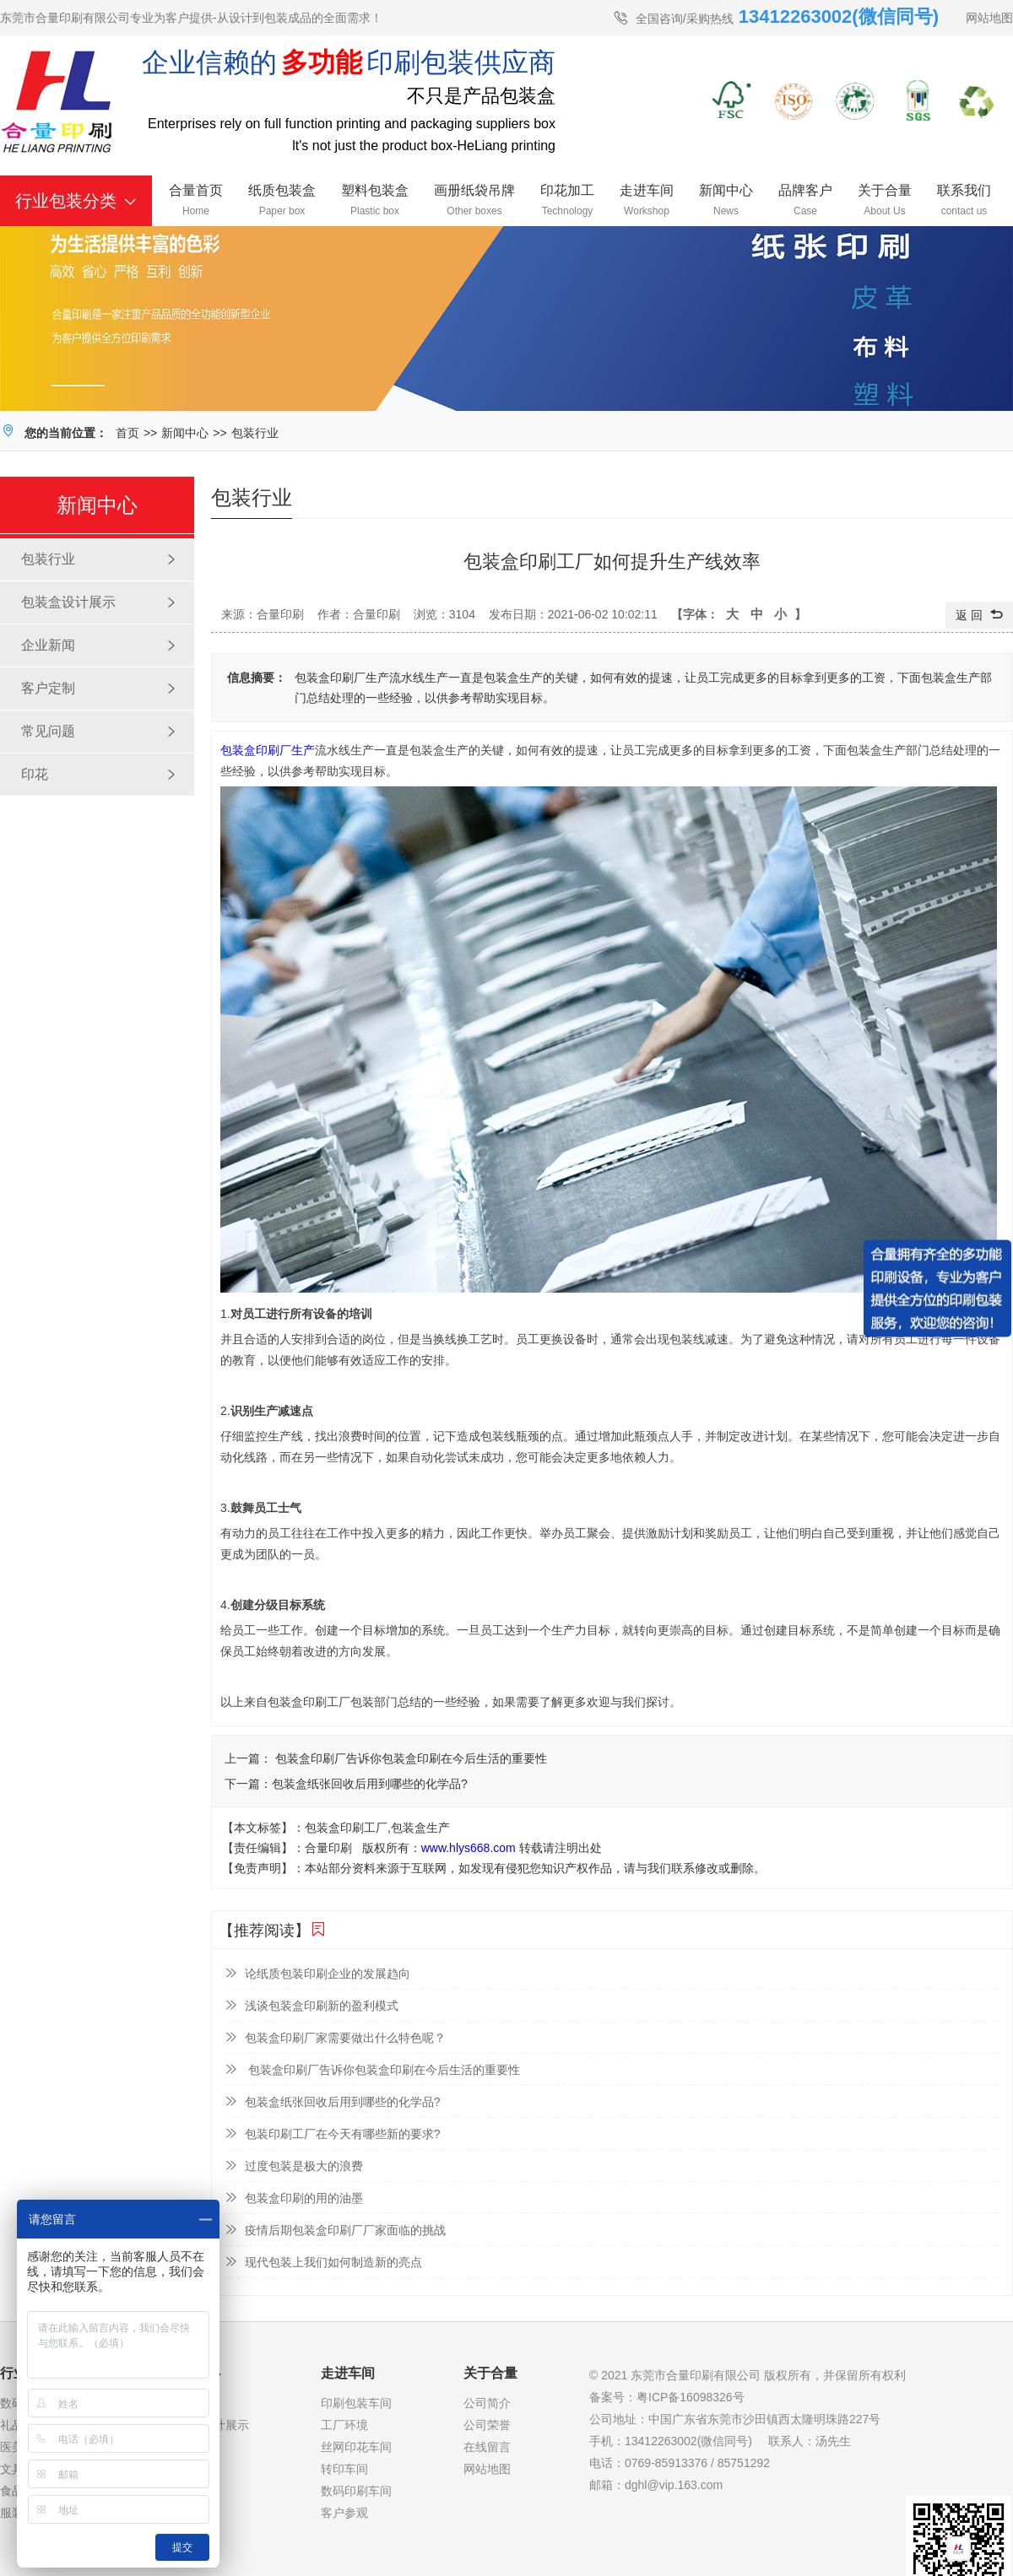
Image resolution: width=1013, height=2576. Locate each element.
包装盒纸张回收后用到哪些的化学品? (370, 1783)
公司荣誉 (487, 2425)
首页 (127, 433)
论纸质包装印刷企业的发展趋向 (317, 1973)
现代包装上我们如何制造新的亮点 (323, 2262)
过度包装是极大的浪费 (294, 2165)
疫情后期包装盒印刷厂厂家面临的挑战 (335, 2229)
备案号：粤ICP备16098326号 (667, 2397)
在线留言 (487, 2447)
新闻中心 (185, 433)
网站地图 (989, 17)
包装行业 (255, 433)
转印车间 (344, 2469)
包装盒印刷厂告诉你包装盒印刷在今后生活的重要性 (409, 1758)
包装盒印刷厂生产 (267, 750)
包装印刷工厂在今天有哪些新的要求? (333, 2133)
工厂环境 (344, 2425)
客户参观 (344, 2512)
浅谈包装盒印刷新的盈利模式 (311, 2005)
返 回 (979, 615)
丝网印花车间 (356, 2447)
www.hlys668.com (468, 1848)
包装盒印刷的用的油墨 (294, 2197)
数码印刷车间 (356, 2491)
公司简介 (487, 2403)
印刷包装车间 (356, 2403)
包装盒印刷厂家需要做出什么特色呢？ (335, 2037)
